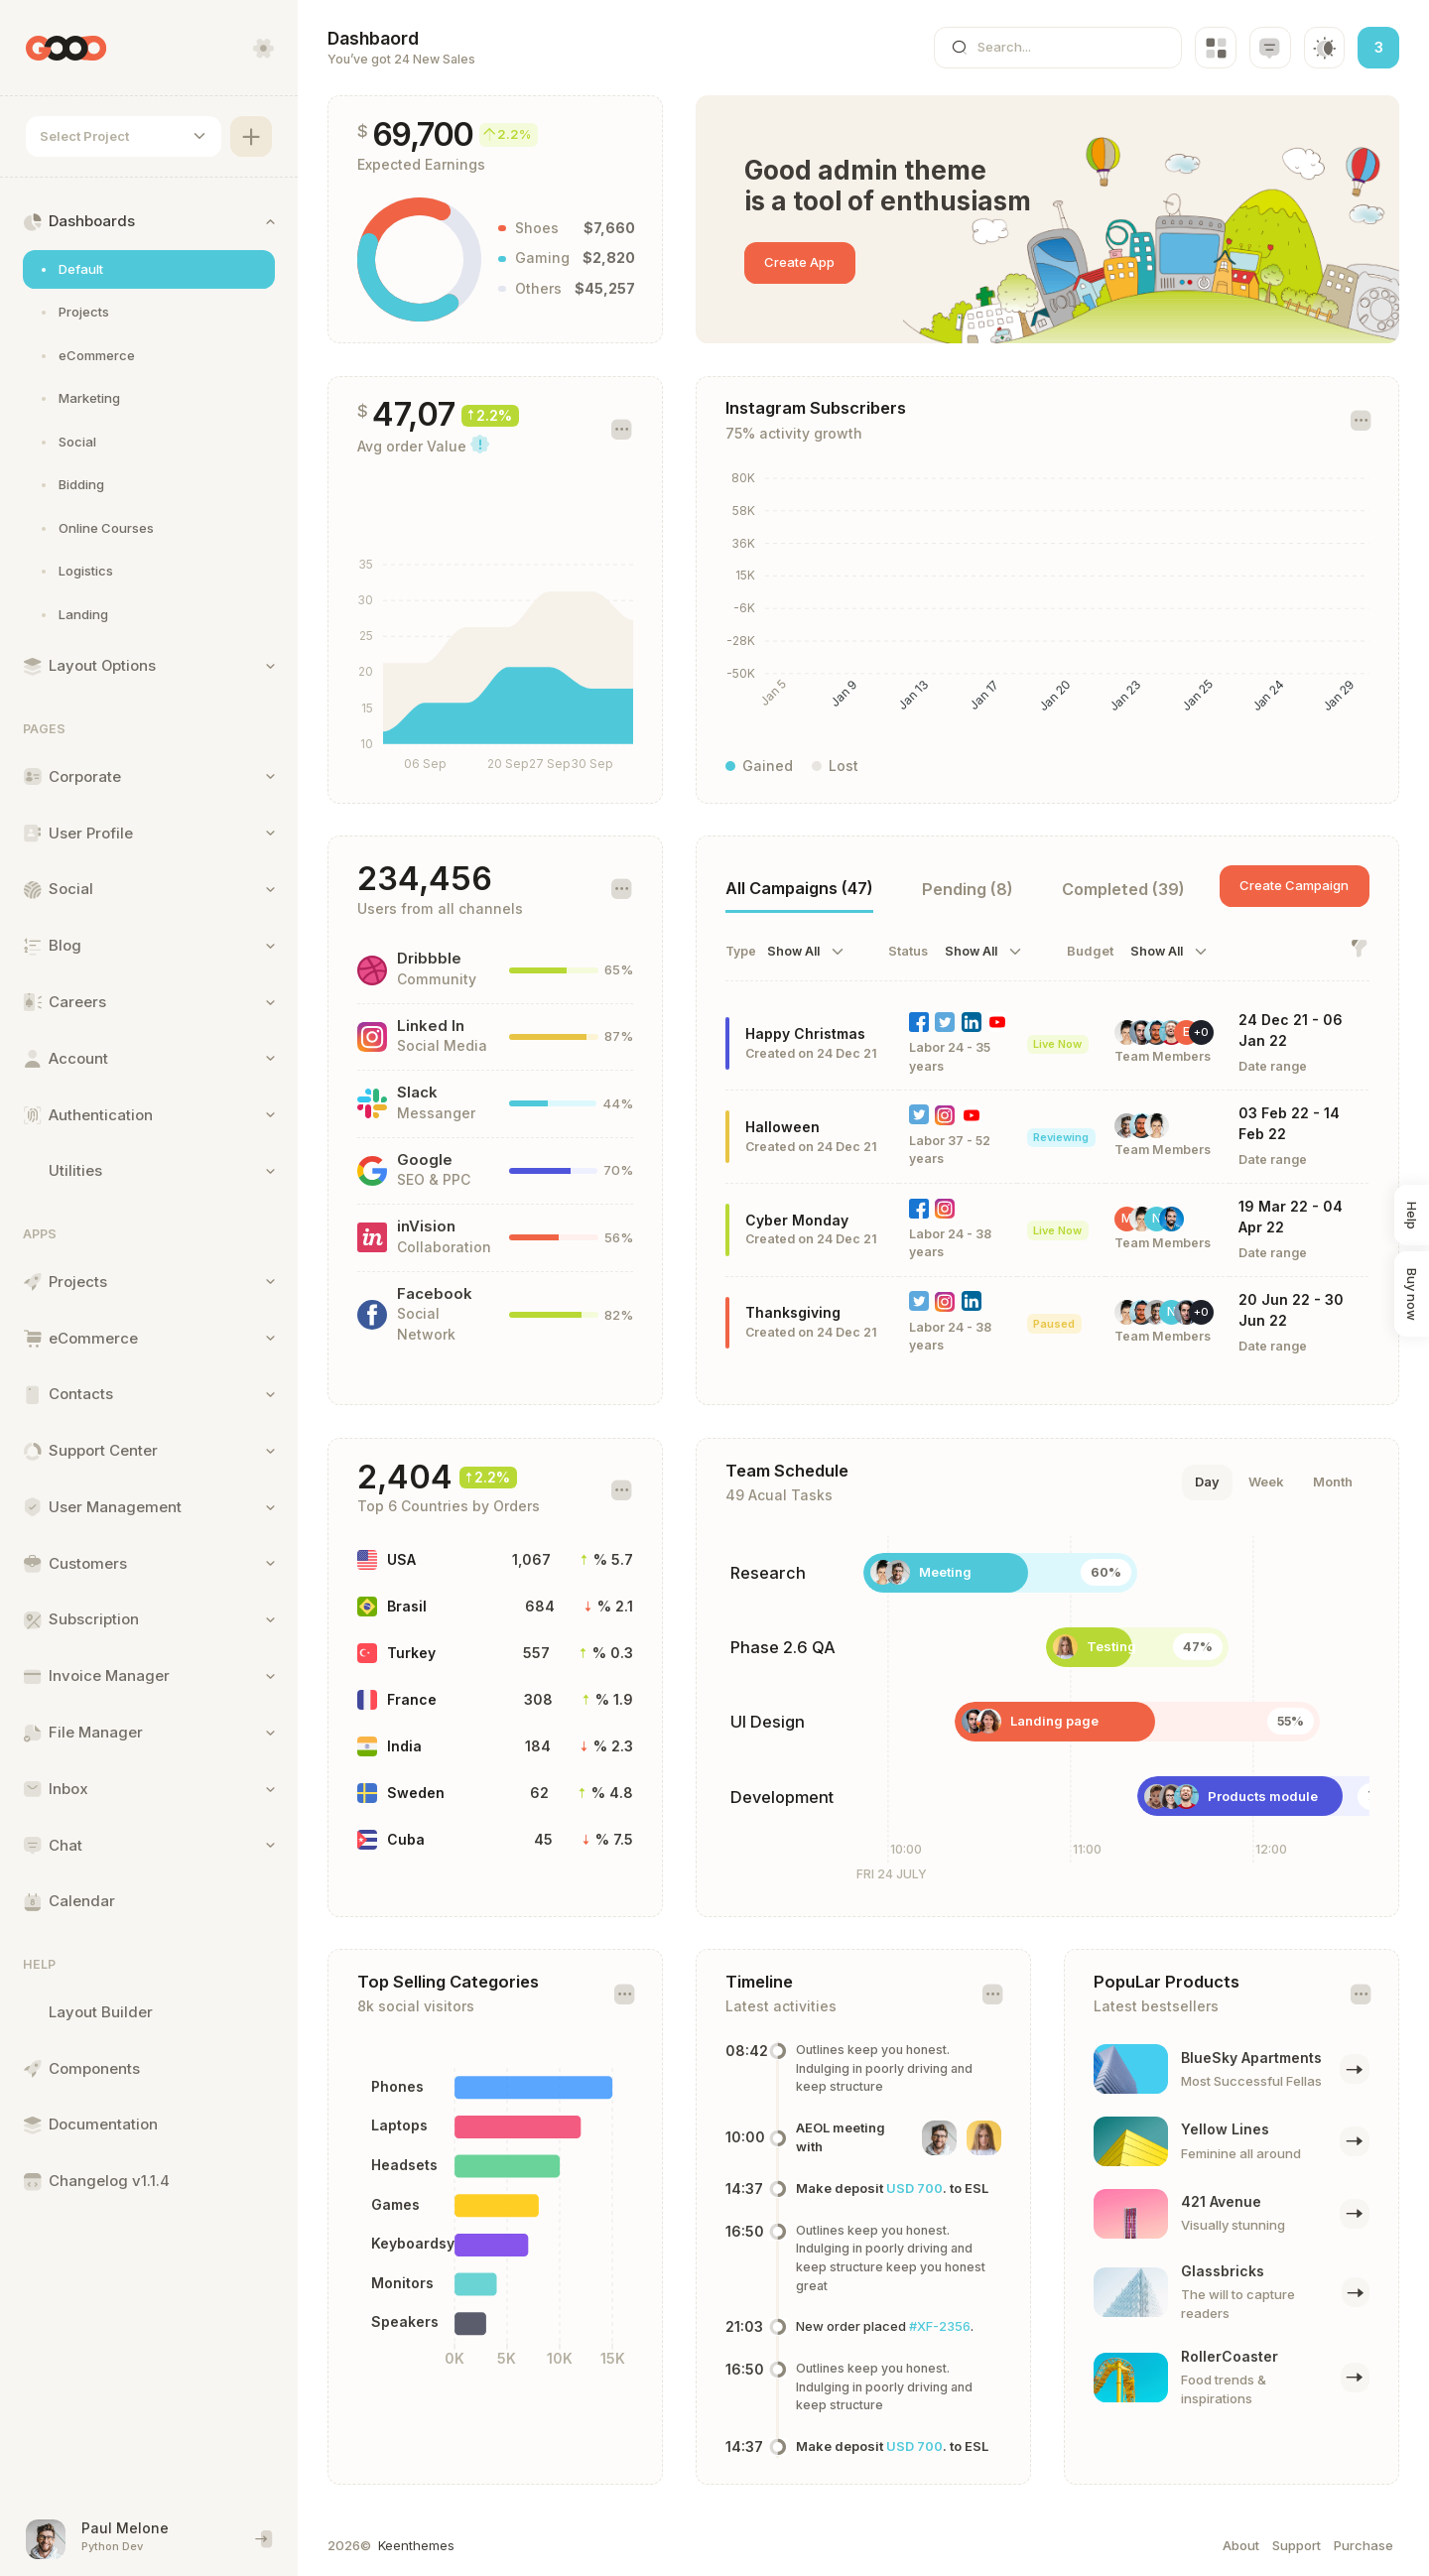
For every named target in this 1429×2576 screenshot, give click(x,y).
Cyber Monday (796, 1220)
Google (425, 1160)
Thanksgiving (793, 1312)
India (404, 1746)
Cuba (406, 1839)
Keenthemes (416, 2545)
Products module (1263, 1796)
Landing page (1054, 1721)
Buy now (1412, 1294)
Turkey (411, 1652)
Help (1412, 1215)
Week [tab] (1266, 1481)
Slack (417, 1092)
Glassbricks (1222, 2270)
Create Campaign (1294, 885)
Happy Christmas (805, 1033)
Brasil (407, 1606)
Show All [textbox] (793, 952)
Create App (799, 262)
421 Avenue (1221, 2201)
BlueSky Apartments (1251, 2057)
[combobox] (123, 137)
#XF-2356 (940, 2326)
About (1241, 2545)
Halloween (782, 1126)
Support (1296, 2545)
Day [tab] (1207, 1481)
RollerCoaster (1229, 2356)
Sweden (416, 1792)
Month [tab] (1333, 1481)
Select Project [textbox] (84, 136)
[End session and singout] (264, 2539)
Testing (1111, 1646)
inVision (426, 1226)
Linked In (430, 1026)
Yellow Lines (1225, 2129)
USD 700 (914, 2188)
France (412, 1699)
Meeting (945, 1572)
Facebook (434, 1294)
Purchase (1363, 2545)
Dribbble (429, 958)
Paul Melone (125, 2527)
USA (401, 1559)
